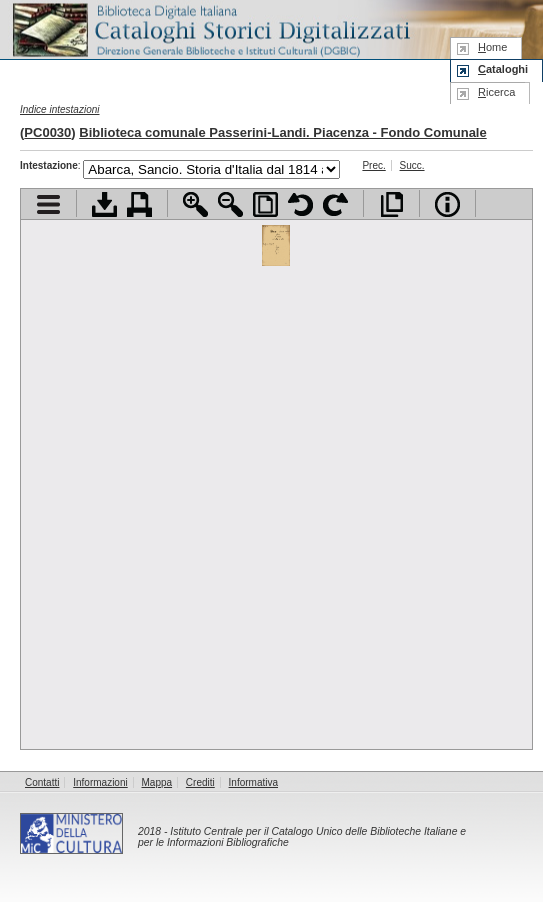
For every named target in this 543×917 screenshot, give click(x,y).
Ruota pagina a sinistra (300, 204)
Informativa (253, 782)
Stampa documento (139, 204)
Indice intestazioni (60, 109)
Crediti (200, 782)
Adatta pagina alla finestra (265, 204)
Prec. (373, 165)
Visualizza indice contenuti (48, 204)
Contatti (42, 782)
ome (492, 47)
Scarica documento (104, 204)
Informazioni (100, 782)
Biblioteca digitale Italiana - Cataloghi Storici (210, 28)
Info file (447, 204)
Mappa (157, 782)
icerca (496, 92)
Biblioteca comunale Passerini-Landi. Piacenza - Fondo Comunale (282, 132)
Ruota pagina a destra (335, 204)
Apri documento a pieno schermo (391, 204)
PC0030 (47, 132)
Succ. (412, 165)
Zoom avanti (195, 204)
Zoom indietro (230, 204)
